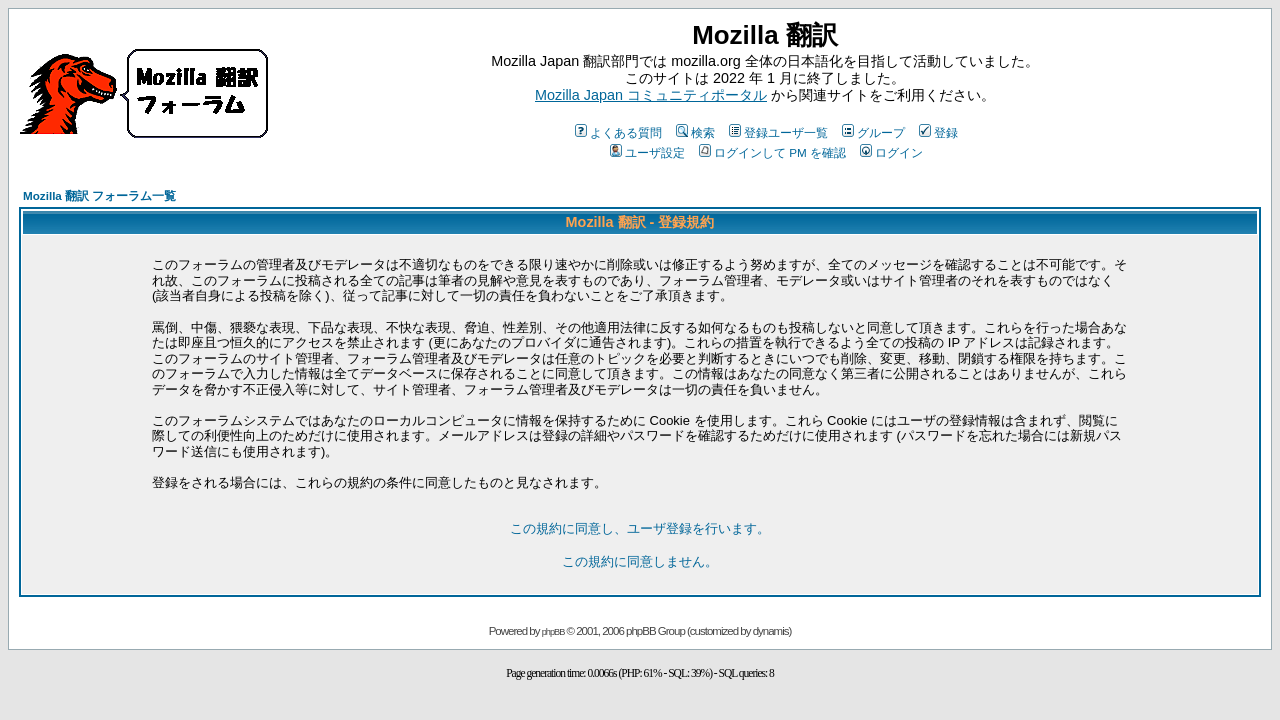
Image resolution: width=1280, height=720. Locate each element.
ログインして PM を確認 (772, 152)
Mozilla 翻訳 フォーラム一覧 (99, 195)
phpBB (553, 632)
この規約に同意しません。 (640, 561)
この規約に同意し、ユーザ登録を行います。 (640, 528)
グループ (873, 132)
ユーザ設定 (647, 152)
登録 (938, 132)
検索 (695, 132)
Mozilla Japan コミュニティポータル (651, 95)
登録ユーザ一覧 (778, 132)
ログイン (891, 152)
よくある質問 (618, 132)
